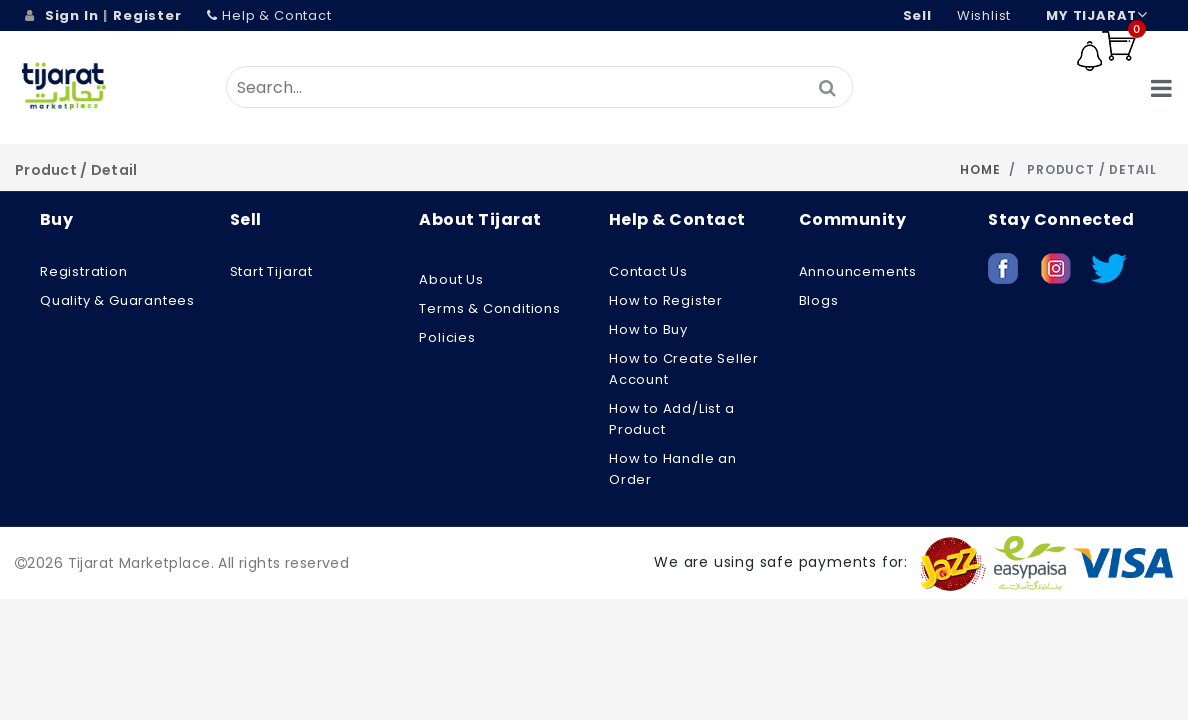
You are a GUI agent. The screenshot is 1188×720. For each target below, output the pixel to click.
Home (980, 169)
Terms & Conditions (489, 308)
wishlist (984, 15)
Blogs (819, 300)
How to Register (666, 300)
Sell (917, 15)
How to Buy (648, 329)
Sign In (72, 15)
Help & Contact (269, 15)
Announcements (858, 271)
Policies (447, 337)
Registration (84, 271)
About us (451, 279)
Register (147, 15)
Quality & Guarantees (117, 300)
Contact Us (648, 271)
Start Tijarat (271, 271)
